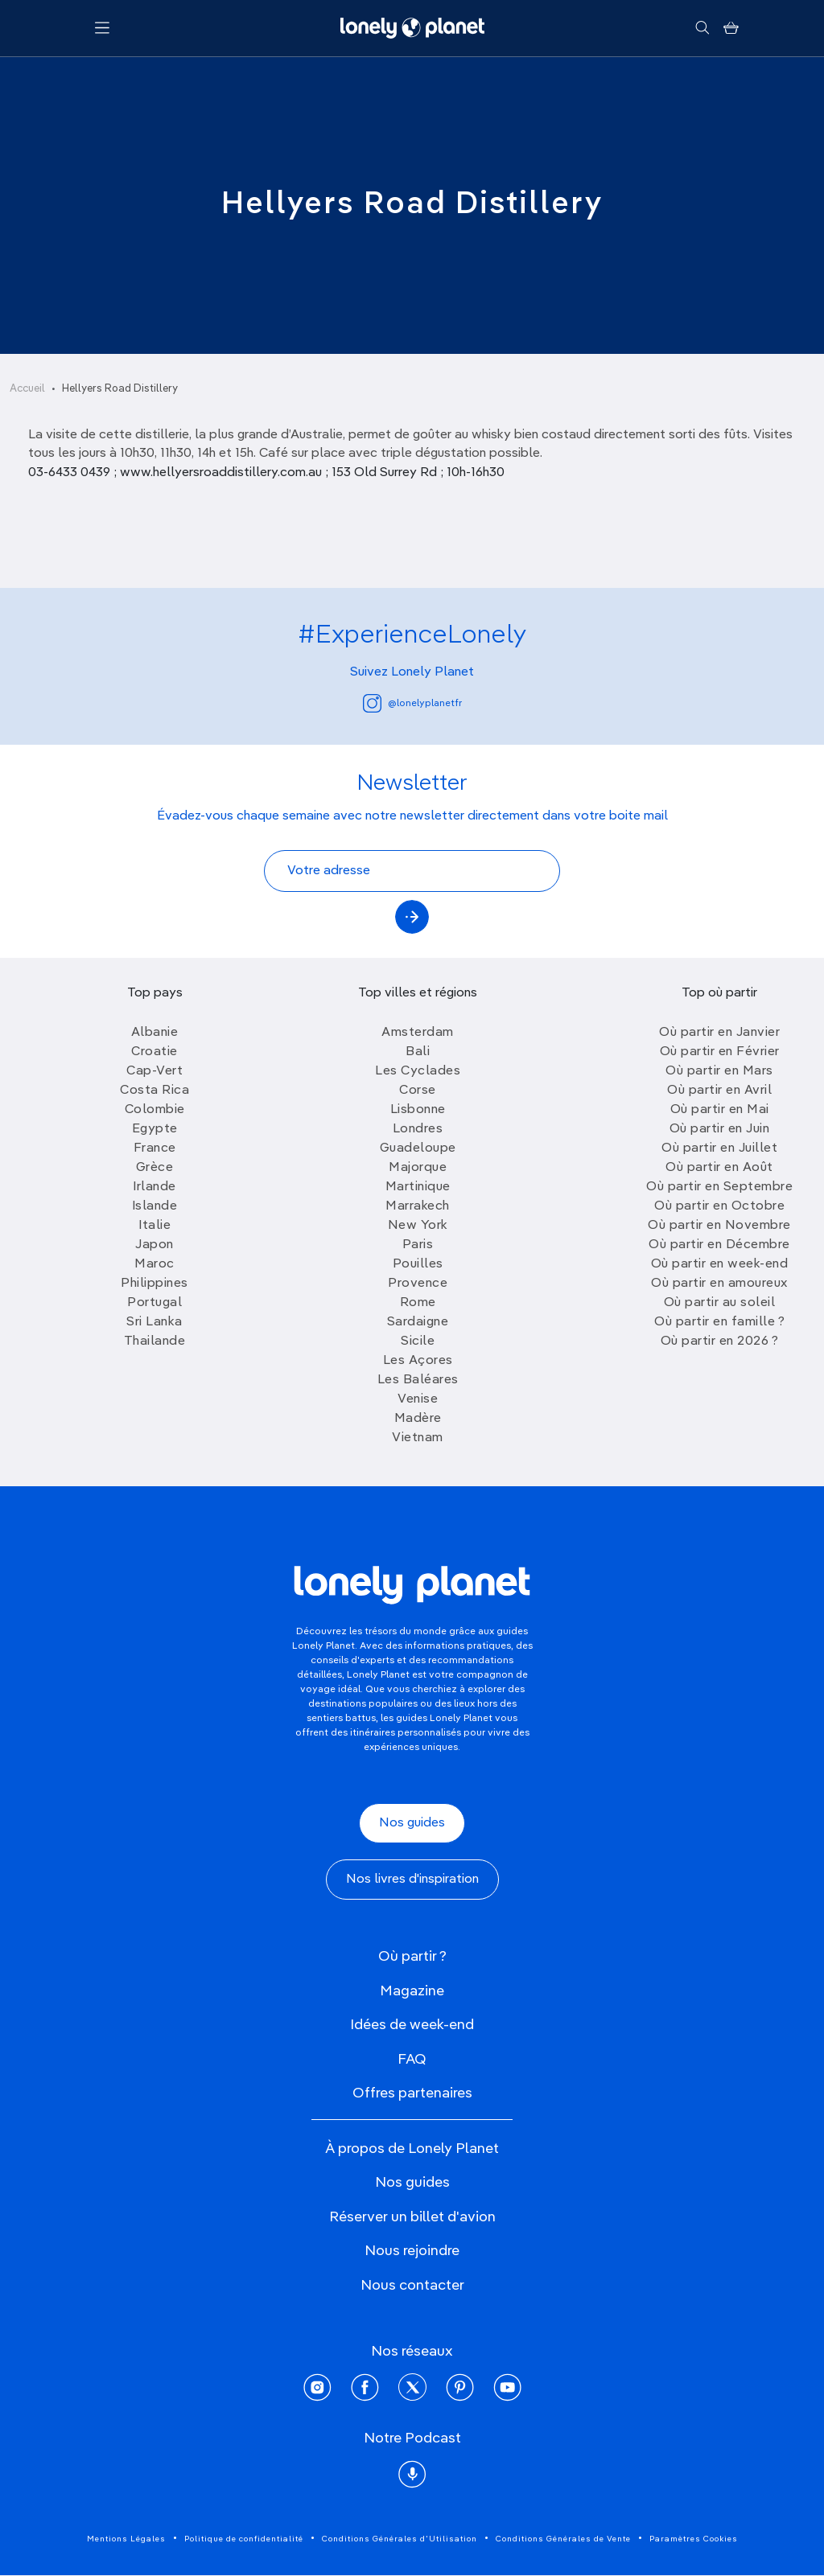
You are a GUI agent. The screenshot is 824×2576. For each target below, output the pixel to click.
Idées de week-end (412, 2025)
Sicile (418, 1341)
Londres (418, 1129)
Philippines (154, 1283)
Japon (154, 1245)
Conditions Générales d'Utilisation (399, 2539)
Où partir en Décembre (719, 1245)
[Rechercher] (702, 28)
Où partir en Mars (719, 1071)
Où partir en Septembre (719, 1187)
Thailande (155, 1341)
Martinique (418, 1187)
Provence (417, 1283)
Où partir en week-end (720, 1264)
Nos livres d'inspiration (412, 1879)
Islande (155, 1206)
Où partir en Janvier (719, 1032)
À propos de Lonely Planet (412, 2149)
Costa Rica (154, 1090)
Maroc (154, 1264)
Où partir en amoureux (719, 1283)
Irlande (154, 1187)
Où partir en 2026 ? (720, 1341)
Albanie (155, 1032)
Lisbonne (418, 1109)
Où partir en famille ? (719, 1322)
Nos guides (412, 1823)
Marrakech (417, 1206)
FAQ (412, 2059)
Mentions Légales (126, 2539)
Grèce (155, 1167)
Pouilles (418, 1264)
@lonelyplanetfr (412, 703)
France (155, 1148)
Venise (418, 1399)
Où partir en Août (719, 1167)
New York (418, 1225)
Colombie (155, 1109)
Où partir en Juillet (719, 1148)
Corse (417, 1090)
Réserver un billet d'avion (412, 2217)
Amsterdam (417, 1032)
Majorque (418, 1167)
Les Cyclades (417, 1071)
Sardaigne (418, 1322)
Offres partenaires (412, 2093)
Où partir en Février (720, 1052)
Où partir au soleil (720, 1302)
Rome (418, 1302)
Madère (418, 1418)
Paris (418, 1245)
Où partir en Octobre (719, 1206)
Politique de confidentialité (243, 2539)
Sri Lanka (154, 1322)
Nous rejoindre (412, 2251)
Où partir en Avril (719, 1090)
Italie (154, 1225)
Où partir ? (412, 1956)
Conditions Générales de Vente (563, 2539)
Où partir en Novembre (719, 1225)
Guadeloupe (418, 1148)
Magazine (412, 1991)
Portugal (154, 1302)
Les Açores (418, 1360)
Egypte (155, 1129)
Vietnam (417, 1438)
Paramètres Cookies (693, 2539)
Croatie (154, 1052)
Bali (418, 1052)
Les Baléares (418, 1380)
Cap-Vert (154, 1071)
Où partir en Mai (719, 1109)
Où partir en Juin (720, 1129)
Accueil (27, 389)
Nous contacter (412, 2285)
